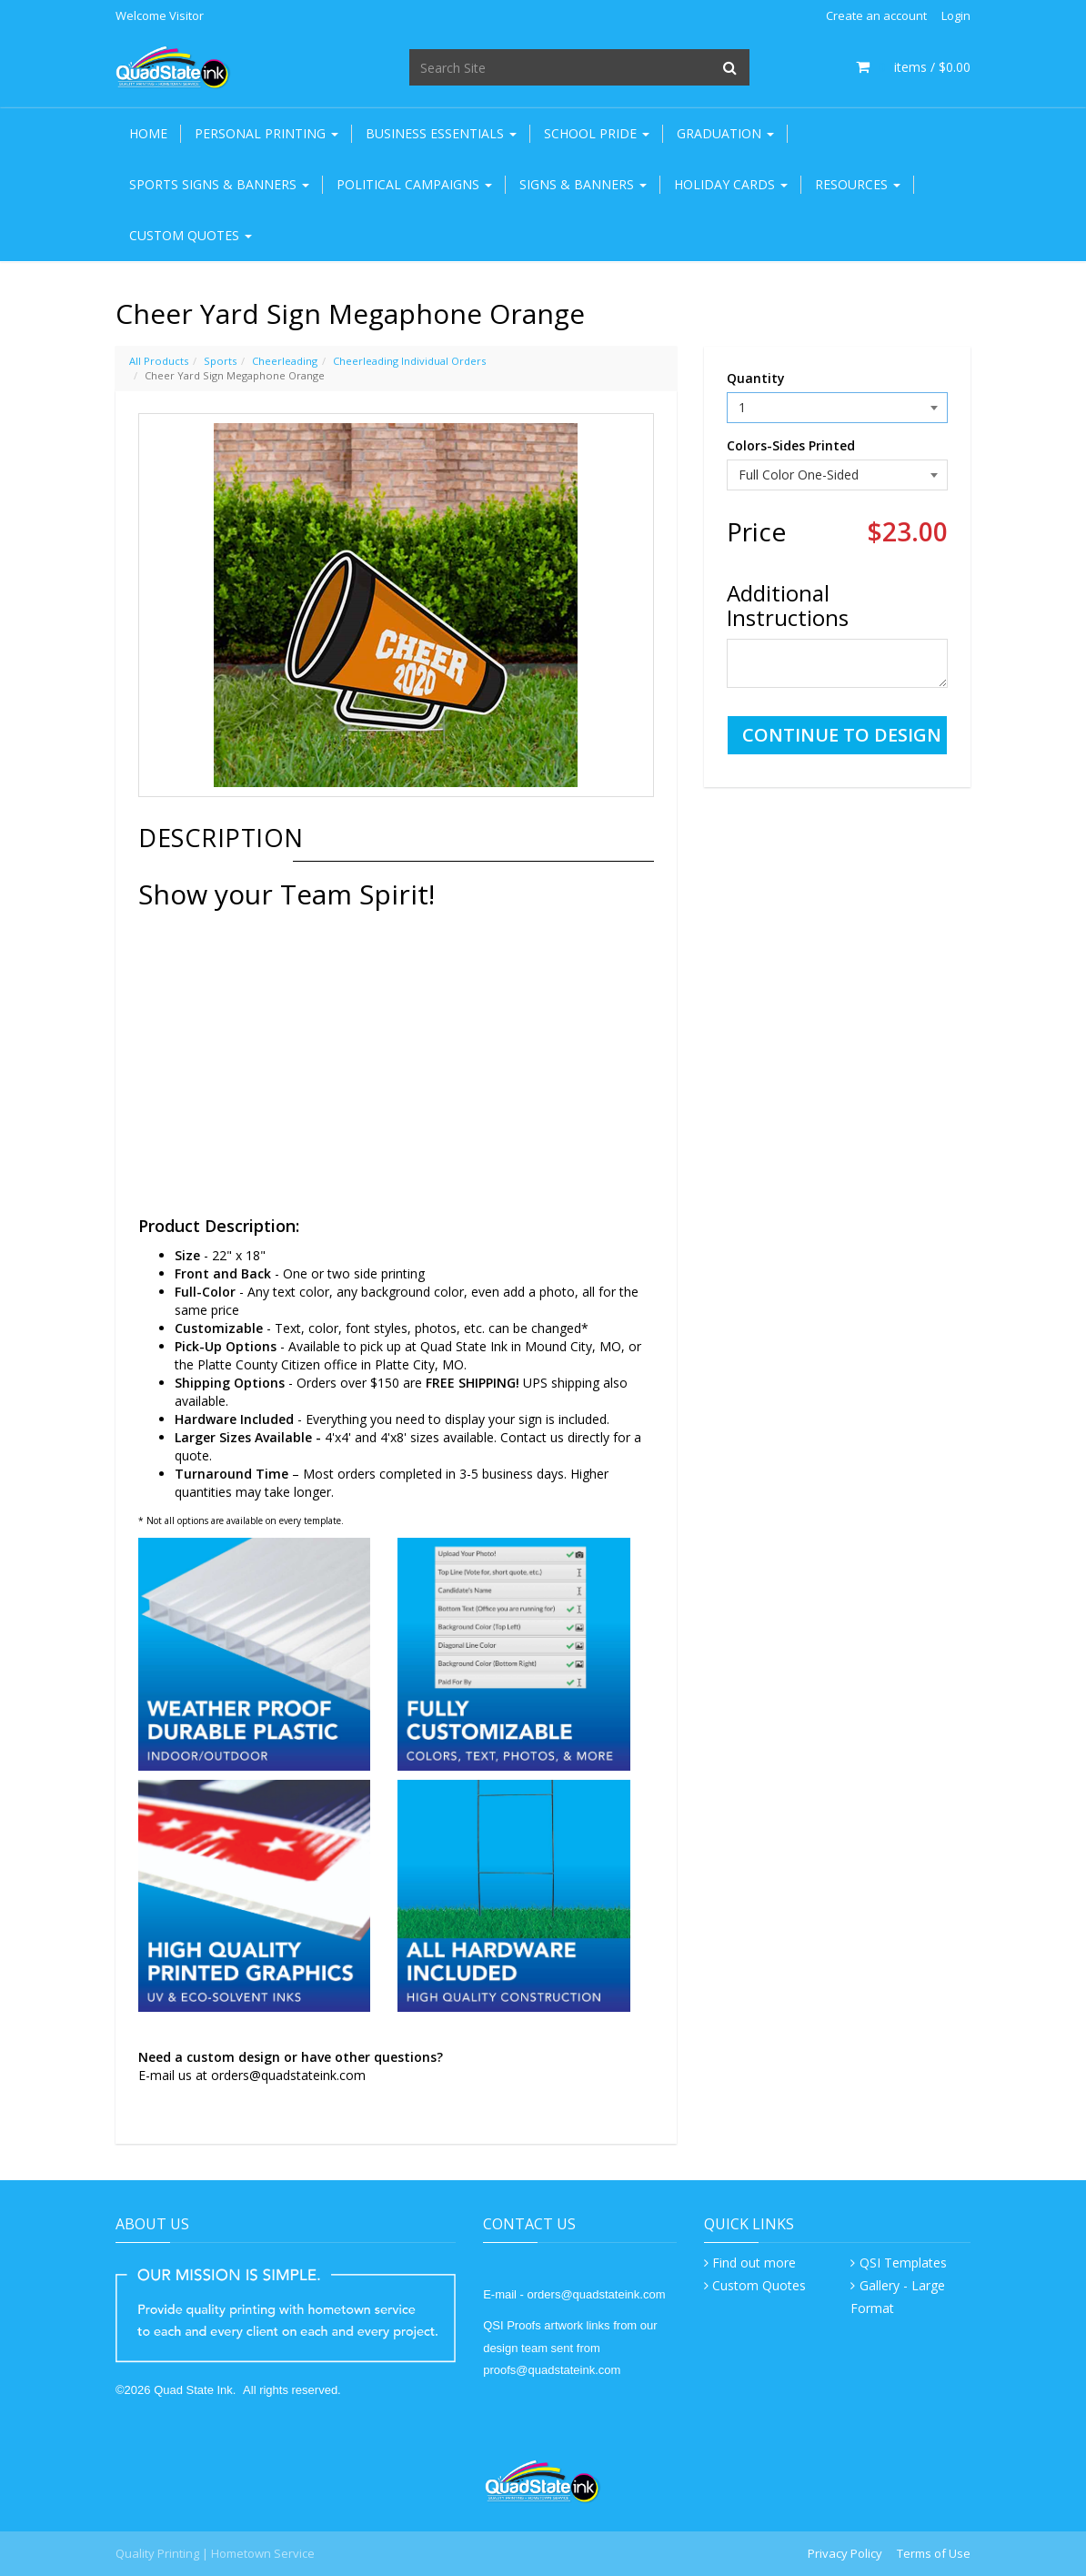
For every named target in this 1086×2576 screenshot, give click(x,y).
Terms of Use (933, 2553)
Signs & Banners (583, 184)
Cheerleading (284, 361)
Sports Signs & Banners (219, 184)
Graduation (725, 133)
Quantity (756, 378)
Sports (220, 361)
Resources (857, 184)
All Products (158, 361)
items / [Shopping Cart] (913, 67)
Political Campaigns (414, 184)
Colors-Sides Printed (791, 445)
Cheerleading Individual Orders (409, 361)
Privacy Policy (845, 2553)
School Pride (596, 133)
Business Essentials (441, 133)
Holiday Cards (731, 184)
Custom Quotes (190, 235)
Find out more (754, 2262)
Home (148, 133)
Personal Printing (266, 133)
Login (955, 15)
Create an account (876, 15)
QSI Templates (903, 2262)
